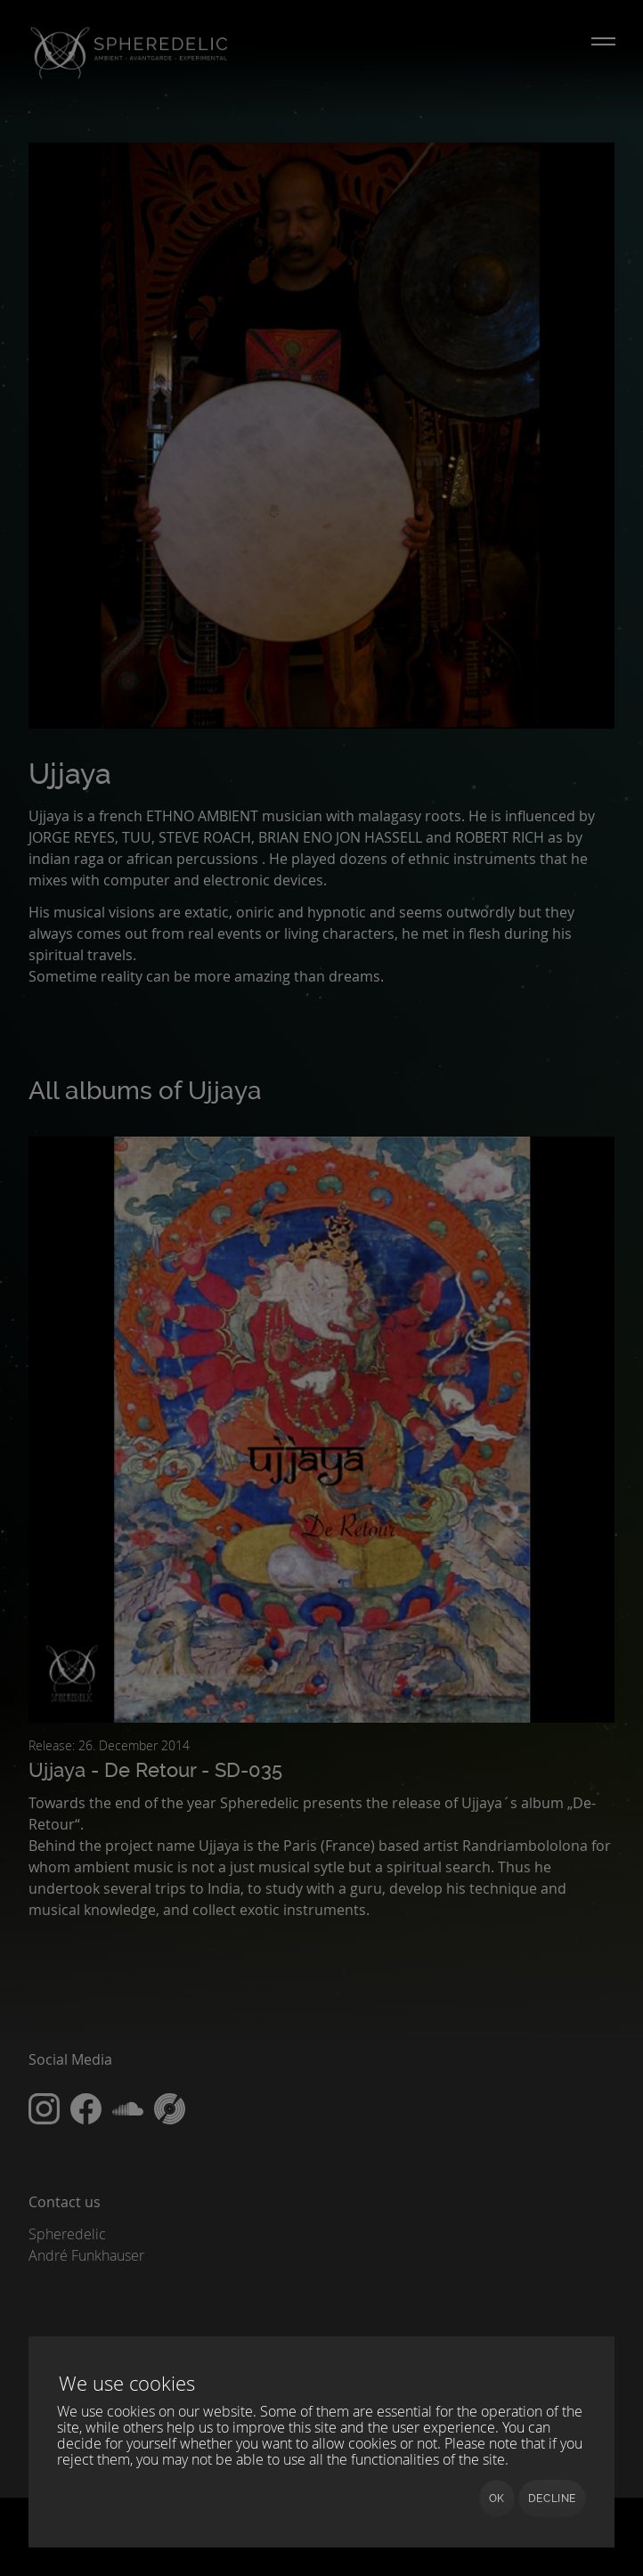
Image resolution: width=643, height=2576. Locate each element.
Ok (497, 2498)
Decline (552, 2498)
